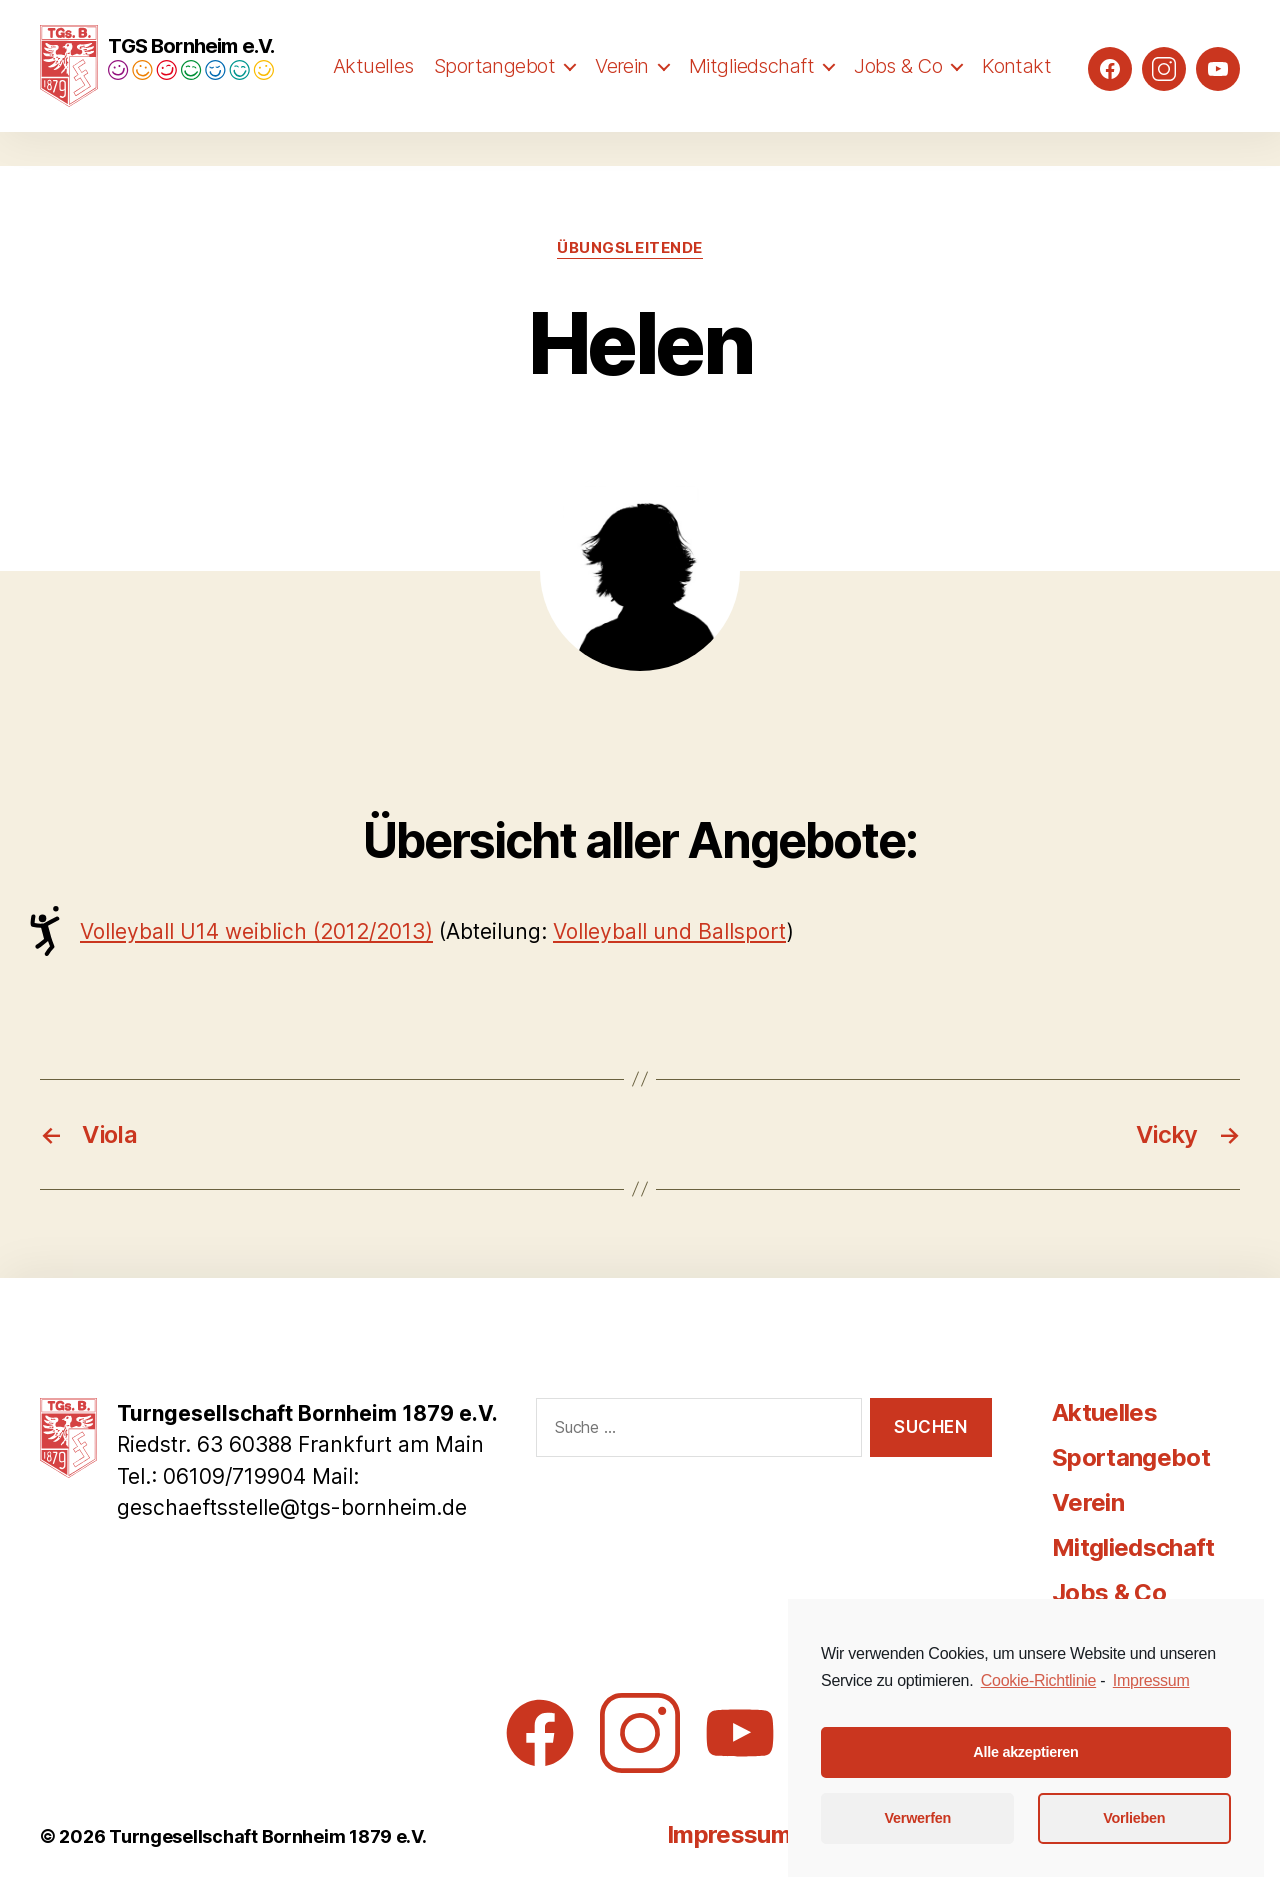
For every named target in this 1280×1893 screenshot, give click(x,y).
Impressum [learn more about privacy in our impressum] (1151, 1680)
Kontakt (1016, 87)
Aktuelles (373, 87)
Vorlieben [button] (1134, 1818)
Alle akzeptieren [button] (1025, 1752)
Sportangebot (494, 87)
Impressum (729, 1834)
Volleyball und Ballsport (669, 931)
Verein (622, 87)
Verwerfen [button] (918, 1818)
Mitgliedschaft (751, 87)
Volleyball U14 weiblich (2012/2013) (256, 931)
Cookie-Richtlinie (1038, 1680)
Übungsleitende (630, 248)
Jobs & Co (898, 87)
